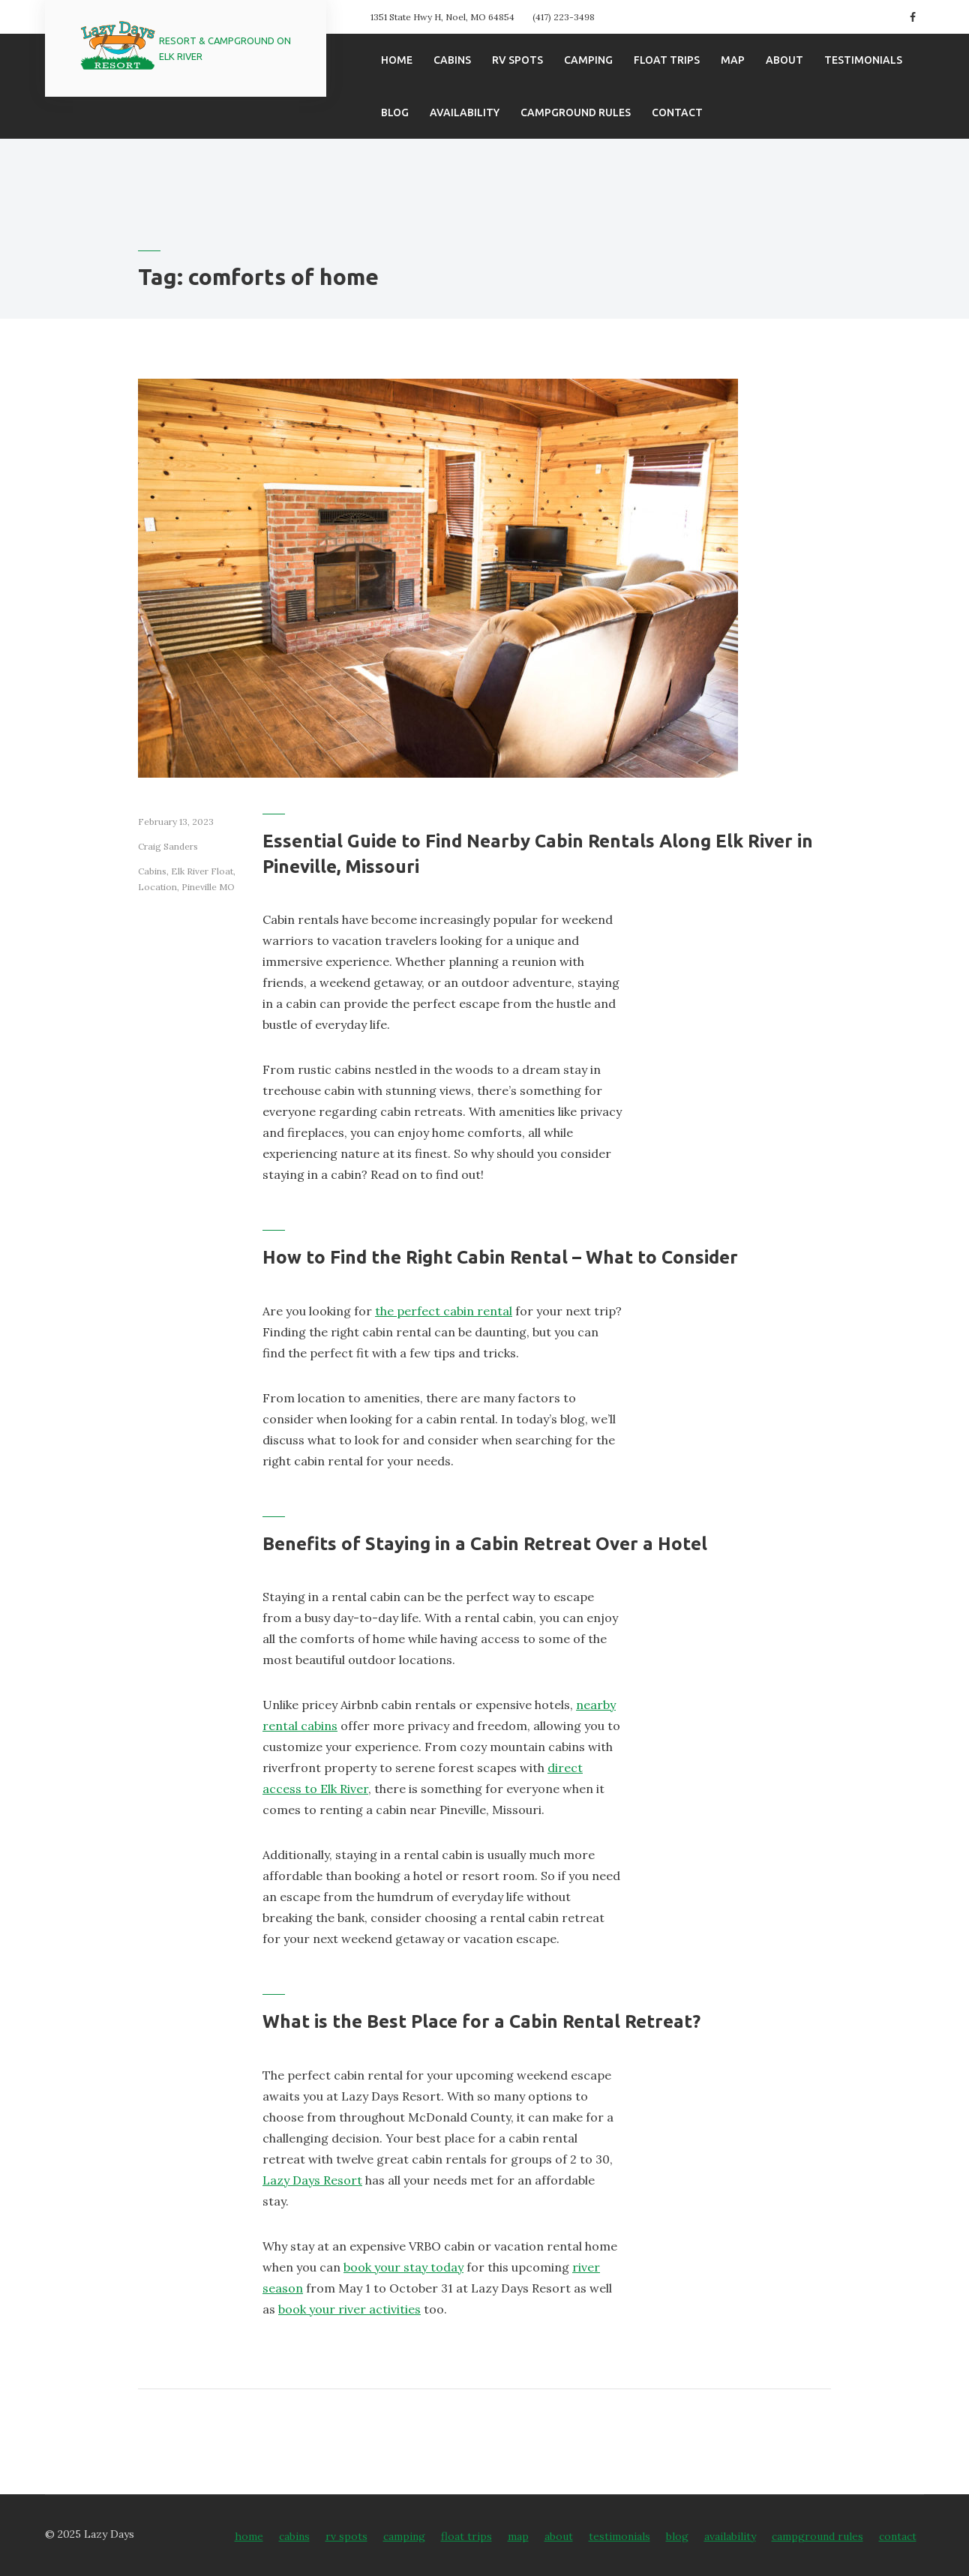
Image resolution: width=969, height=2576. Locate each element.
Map (733, 60)
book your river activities (349, 2309)
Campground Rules (575, 112)
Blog (395, 112)
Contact (677, 112)
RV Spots (517, 60)
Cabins (452, 60)
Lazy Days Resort (312, 2180)
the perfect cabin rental (443, 1310)
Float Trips (667, 60)
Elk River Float (202, 871)
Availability (465, 112)
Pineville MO (208, 886)
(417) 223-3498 (563, 16)
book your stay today (404, 2267)
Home (396, 60)
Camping (588, 60)
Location (157, 886)
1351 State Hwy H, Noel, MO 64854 (442, 16)
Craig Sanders (168, 846)
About (784, 60)
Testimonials (863, 60)
